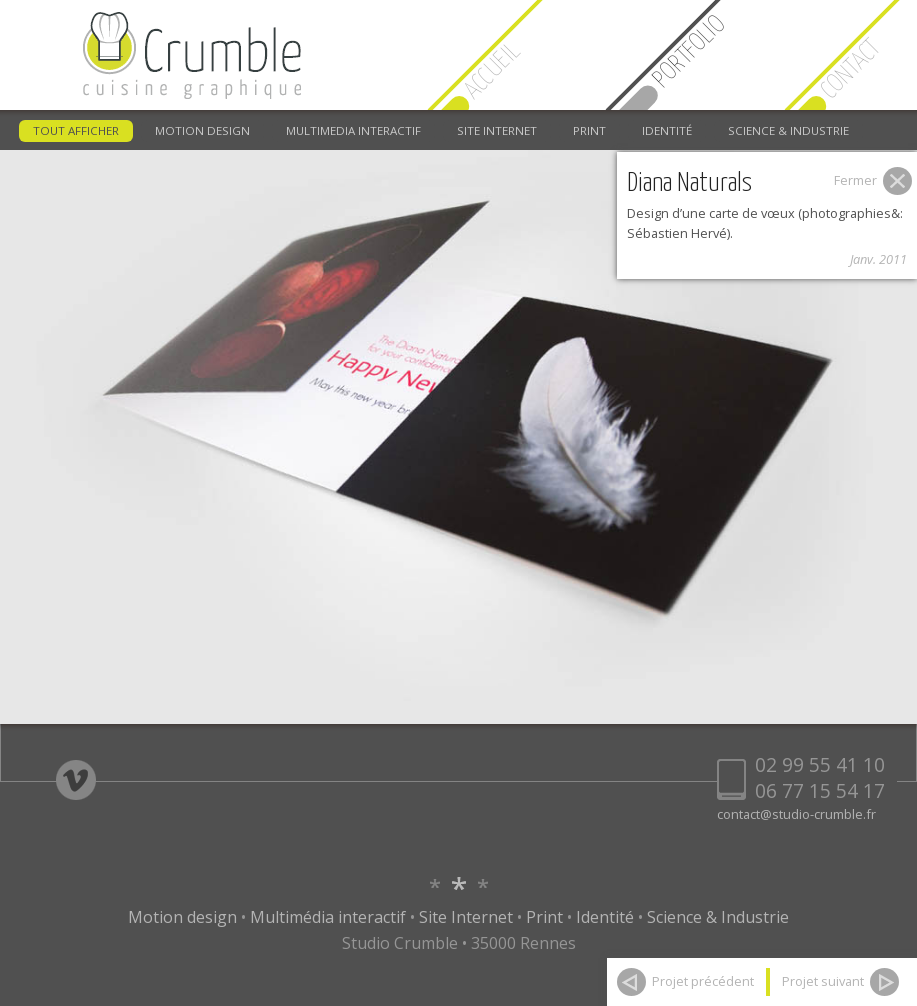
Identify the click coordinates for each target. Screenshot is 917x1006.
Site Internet (466, 917)
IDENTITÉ (667, 130)
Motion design (182, 917)
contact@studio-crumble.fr (796, 814)
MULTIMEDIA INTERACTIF (353, 130)
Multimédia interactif (328, 917)
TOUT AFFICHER (76, 130)
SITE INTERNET (497, 130)
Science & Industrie (718, 917)
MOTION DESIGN (202, 130)
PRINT (589, 130)
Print (544, 917)
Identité (605, 917)
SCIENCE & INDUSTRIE (788, 130)
